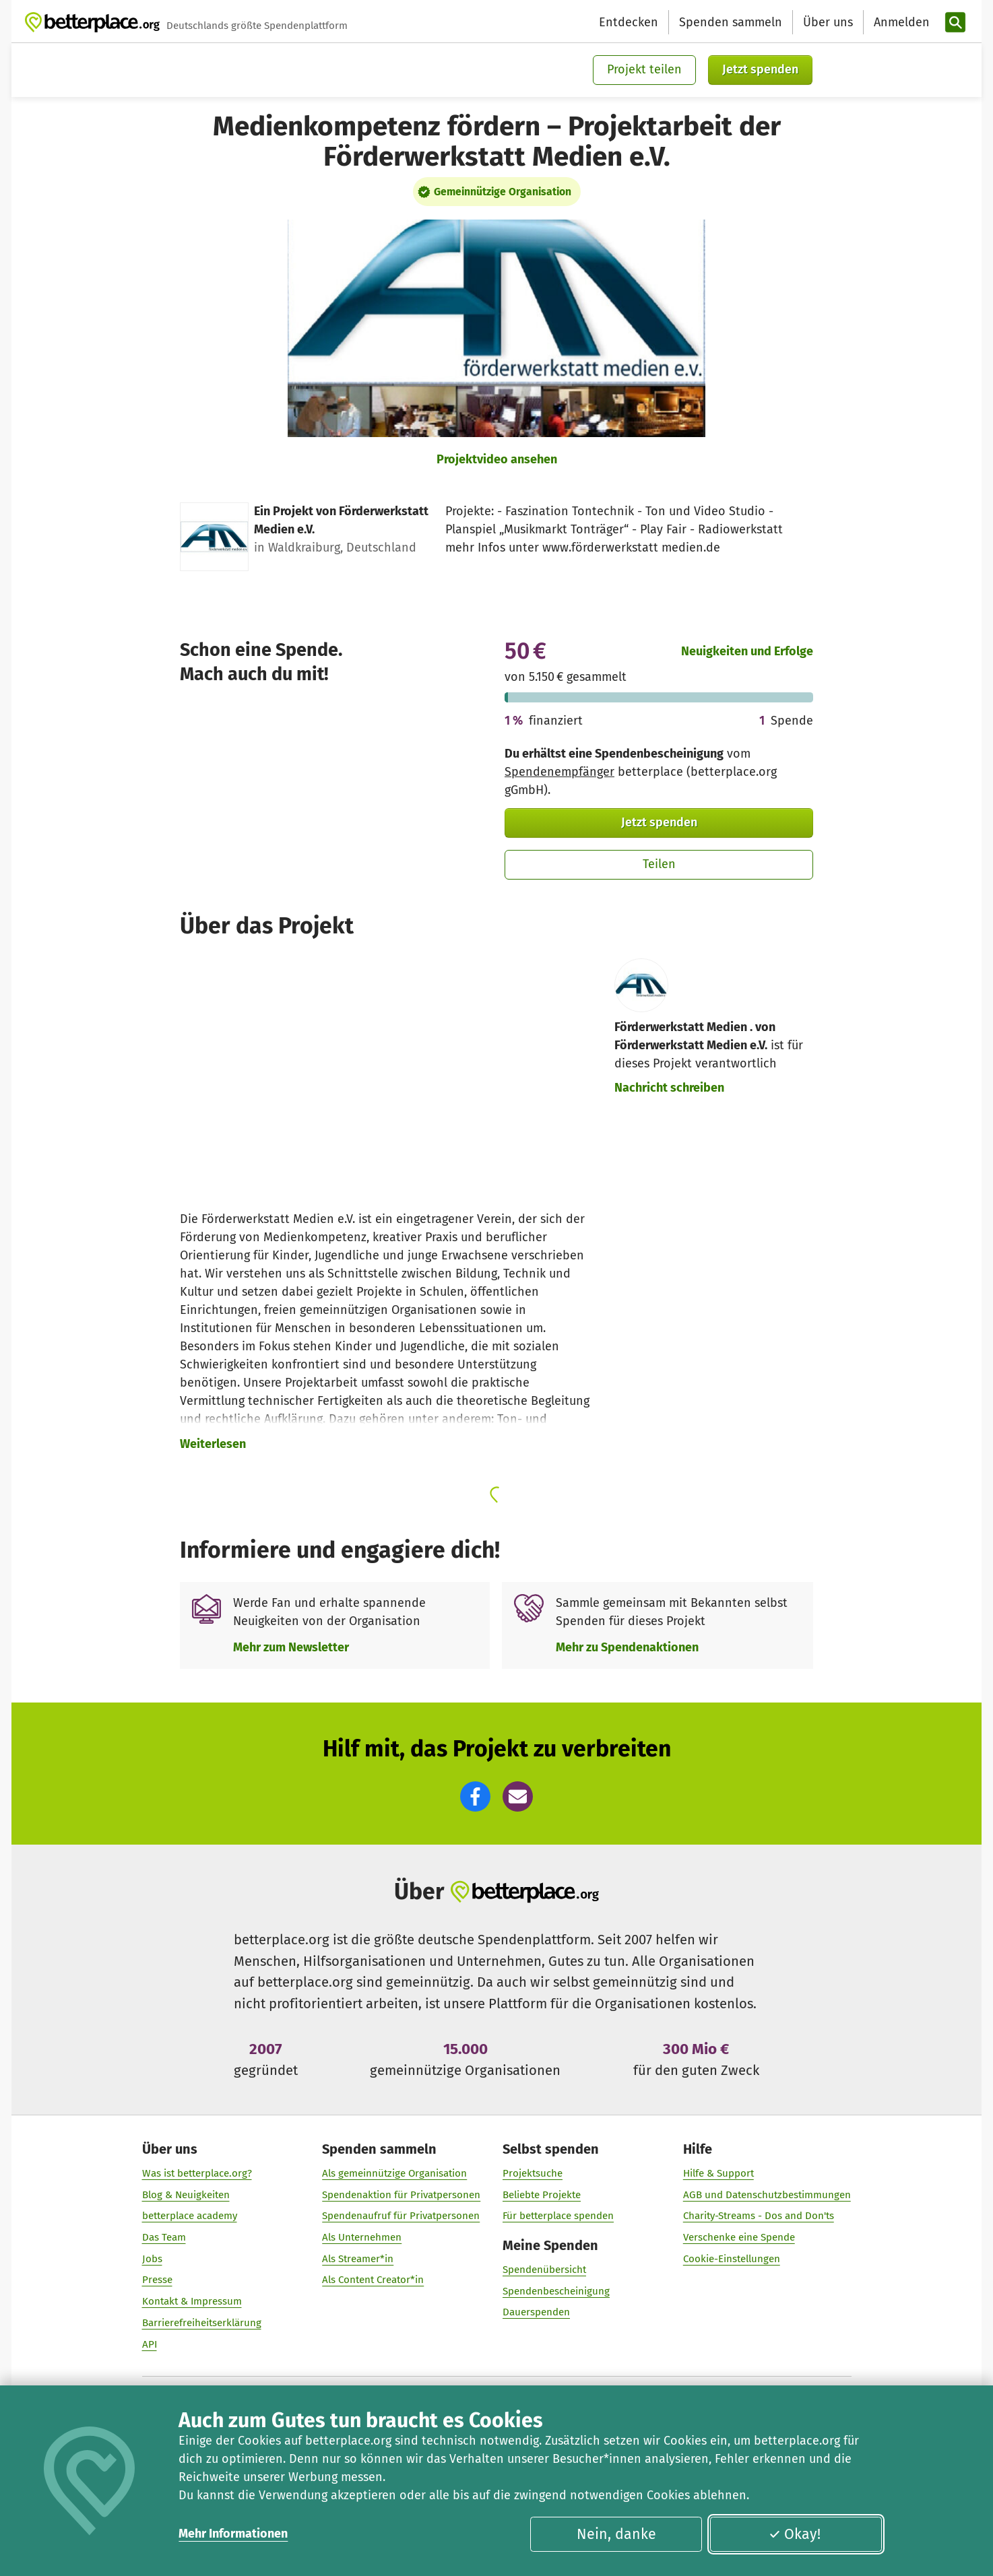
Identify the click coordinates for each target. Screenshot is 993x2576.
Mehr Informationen (233, 2533)
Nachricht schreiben (669, 1087)
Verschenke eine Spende (739, 2237)
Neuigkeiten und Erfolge (747, 651)
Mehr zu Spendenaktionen (627, 1647)
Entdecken (628, 22)
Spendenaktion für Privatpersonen (401, 2194)
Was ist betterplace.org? (197, 2173)
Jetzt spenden (760, 69)
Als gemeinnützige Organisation (394, 2173)
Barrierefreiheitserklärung (201, 2323)
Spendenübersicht (544, 2270)
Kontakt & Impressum (192, 2301)
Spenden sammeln (730, 22)
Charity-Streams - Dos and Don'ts (758, 2216)
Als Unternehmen (362, 2237)
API (149, 2344)
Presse (157, 2280)
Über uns (828, 22)
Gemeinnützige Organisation (502, 191)
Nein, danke (616, 2534)
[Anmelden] (900, 22)
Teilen (659, 864)
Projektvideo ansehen (497, 459)
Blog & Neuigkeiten (186, 2194)
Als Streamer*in (357, 2259)
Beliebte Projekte (542, 2194)
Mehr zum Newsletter (291, 1647)
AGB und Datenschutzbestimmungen (767, 2194)
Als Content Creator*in (373, 2280)
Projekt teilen (644, 69)
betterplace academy (189, 2216)
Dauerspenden (536, 2312)
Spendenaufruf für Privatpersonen (401, 2216)
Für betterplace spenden (558, 2216)
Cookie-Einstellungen (731, 2259)
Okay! (795, 2534)
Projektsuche (533, 2173)
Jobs (152, 2259)
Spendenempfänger (559, 771)
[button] (475, 1796)
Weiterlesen (213, 1443)
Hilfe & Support (718, 2173)
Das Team (164, 2237)
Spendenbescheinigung (556, 2291)
